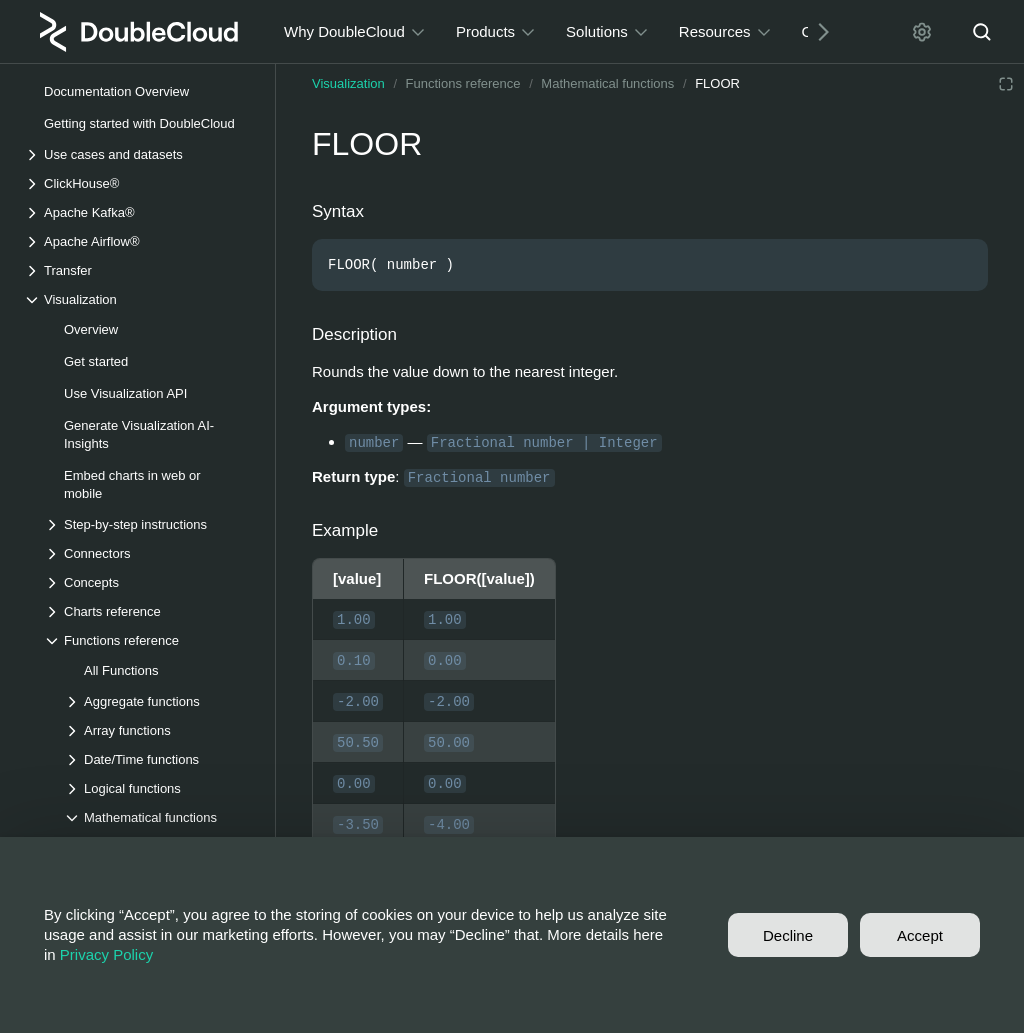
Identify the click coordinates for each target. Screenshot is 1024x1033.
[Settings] (922, 32)
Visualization (348, 83)
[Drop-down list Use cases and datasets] (139, 154)
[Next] (816, 31)
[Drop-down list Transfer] (139, 270)
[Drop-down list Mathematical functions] (159, 817)
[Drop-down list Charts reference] (149, 611)
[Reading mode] (1006, 84)
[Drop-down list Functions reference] (149, 640)
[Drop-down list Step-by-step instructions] (149, 524)
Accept (920, 935)
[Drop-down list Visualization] (139, 299)
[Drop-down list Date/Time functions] (159, 759)
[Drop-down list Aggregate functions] (159, 701)
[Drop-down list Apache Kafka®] (139, 212)
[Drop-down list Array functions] (159, 730)
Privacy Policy (106, 954)
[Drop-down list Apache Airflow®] (139, 241)
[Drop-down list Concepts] (149, 582)
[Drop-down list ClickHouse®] (139, 183)
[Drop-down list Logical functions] (159, 788)
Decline (788, 935)
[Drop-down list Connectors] (149, 553)
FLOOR (717, 83)
